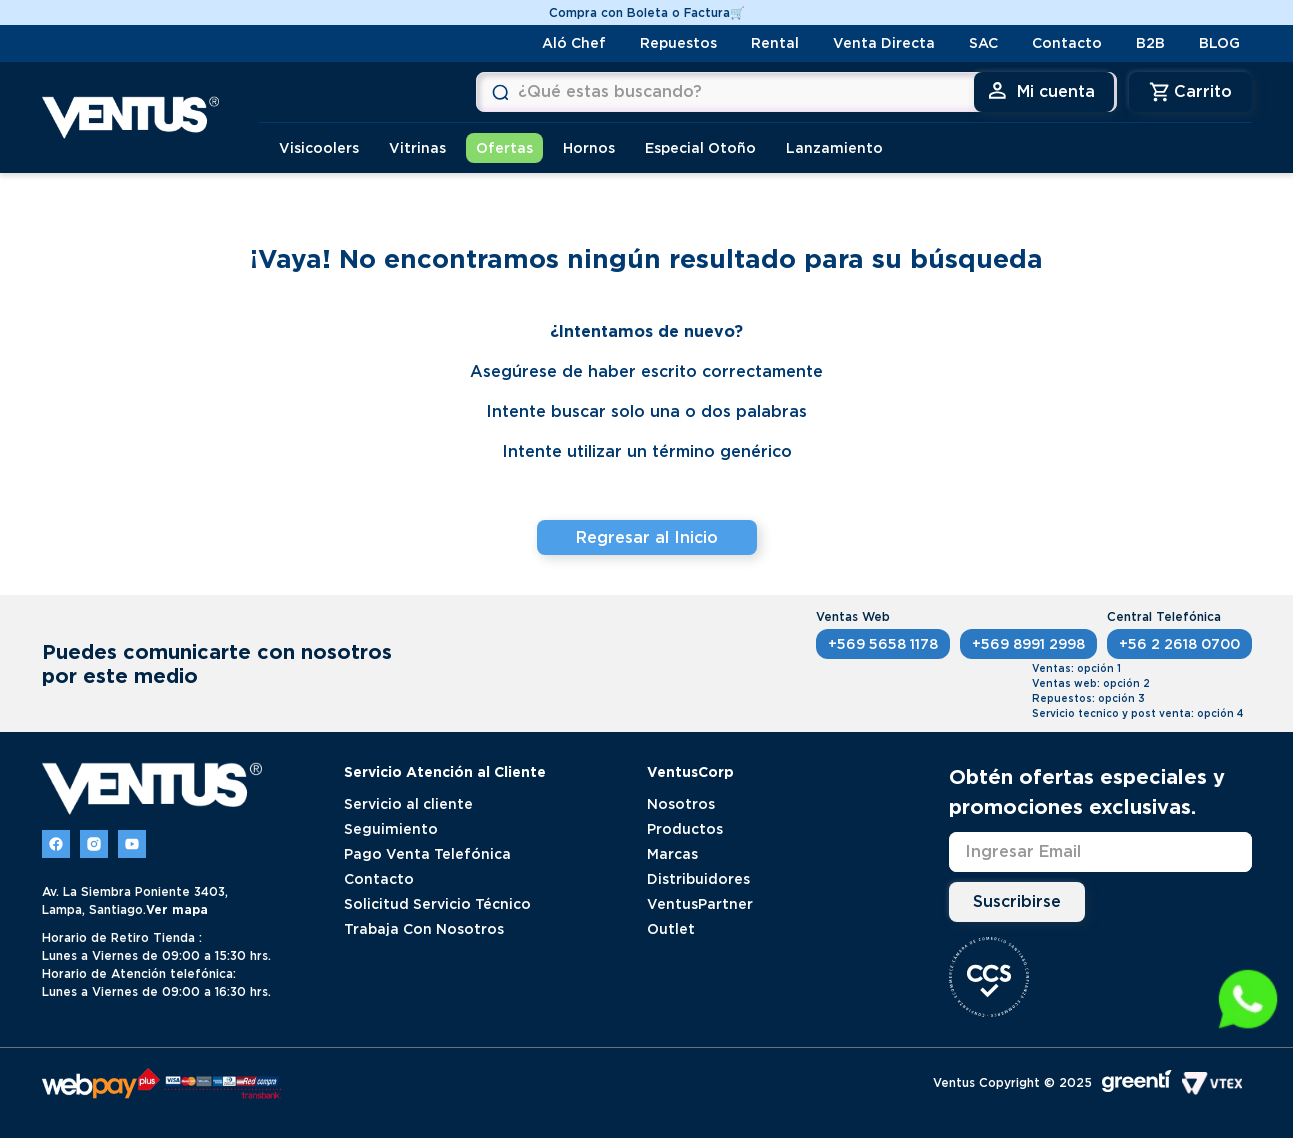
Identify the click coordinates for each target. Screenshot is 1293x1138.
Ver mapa (177, 908)
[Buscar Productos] (283, 92)
